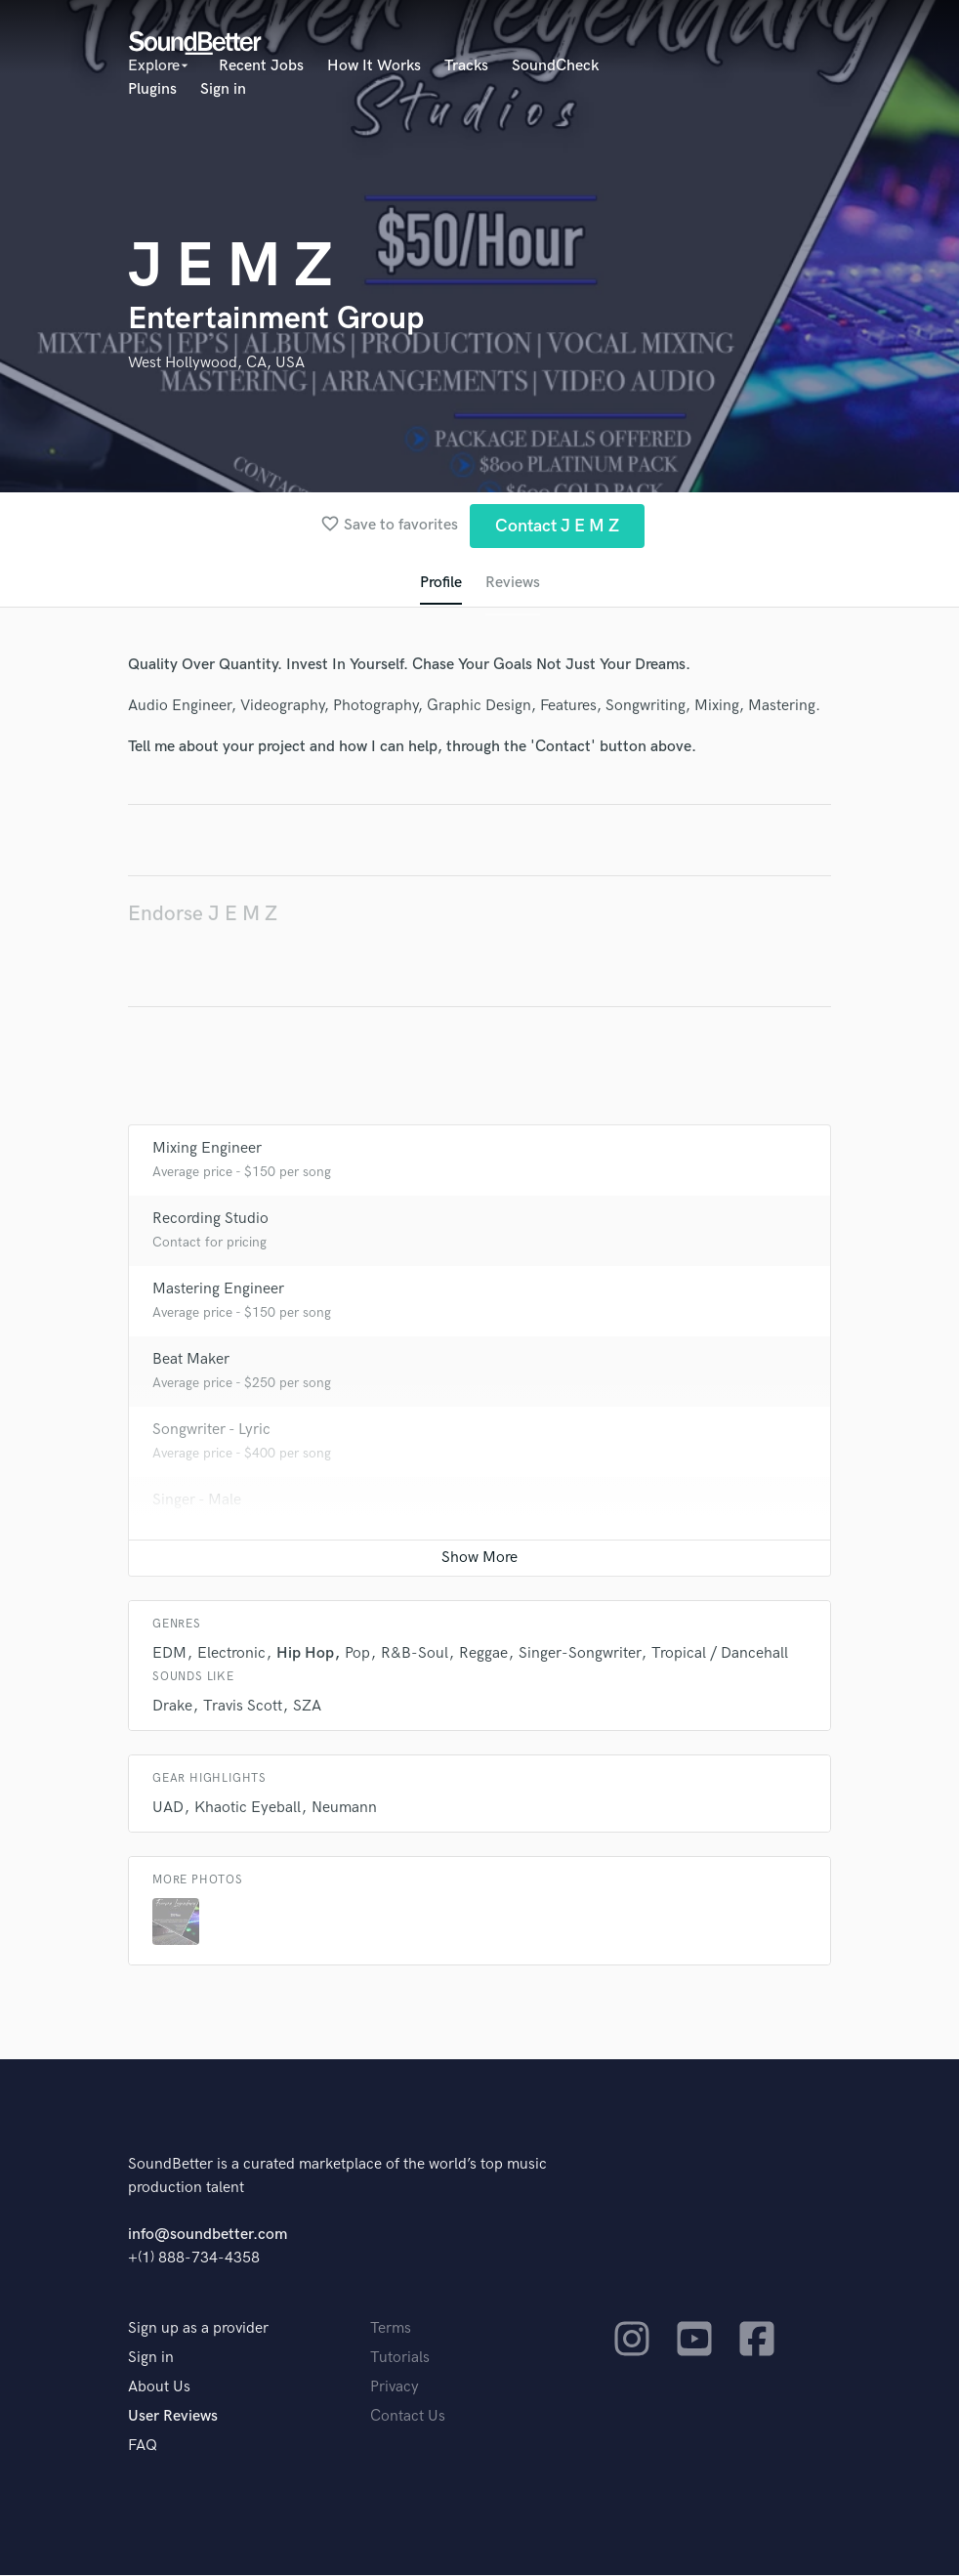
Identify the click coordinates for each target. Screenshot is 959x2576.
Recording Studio (210, 1219)
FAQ (142, 2446)
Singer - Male (196, 1501)
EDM (169, 1654)
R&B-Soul (414, 1654)
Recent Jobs (261, 66)
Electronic (231, 1654)
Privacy (394, 2388)
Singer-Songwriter (580, 1654)
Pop (357, 1654)
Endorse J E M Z (202, 914)
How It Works (374, 66)
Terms (390, 2329)
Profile (441, 582)
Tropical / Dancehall (719, 1654)
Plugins (152, 89)
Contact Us (407, 2417)
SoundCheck (555, 66)
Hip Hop (305, 1654)
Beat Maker (190, 1360)
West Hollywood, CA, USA (216, 363)
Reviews (512, 582)
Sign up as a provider (198, 2329)
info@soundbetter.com (207, 2235)
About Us (159, 2388)
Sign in (223, 89)
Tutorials (400, 2358)
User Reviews (173, 2417)
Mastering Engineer (218, 1290)
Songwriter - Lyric (211, 1430)
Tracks (466, 66)
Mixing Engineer (207, 1149)
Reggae (483, 1654)
